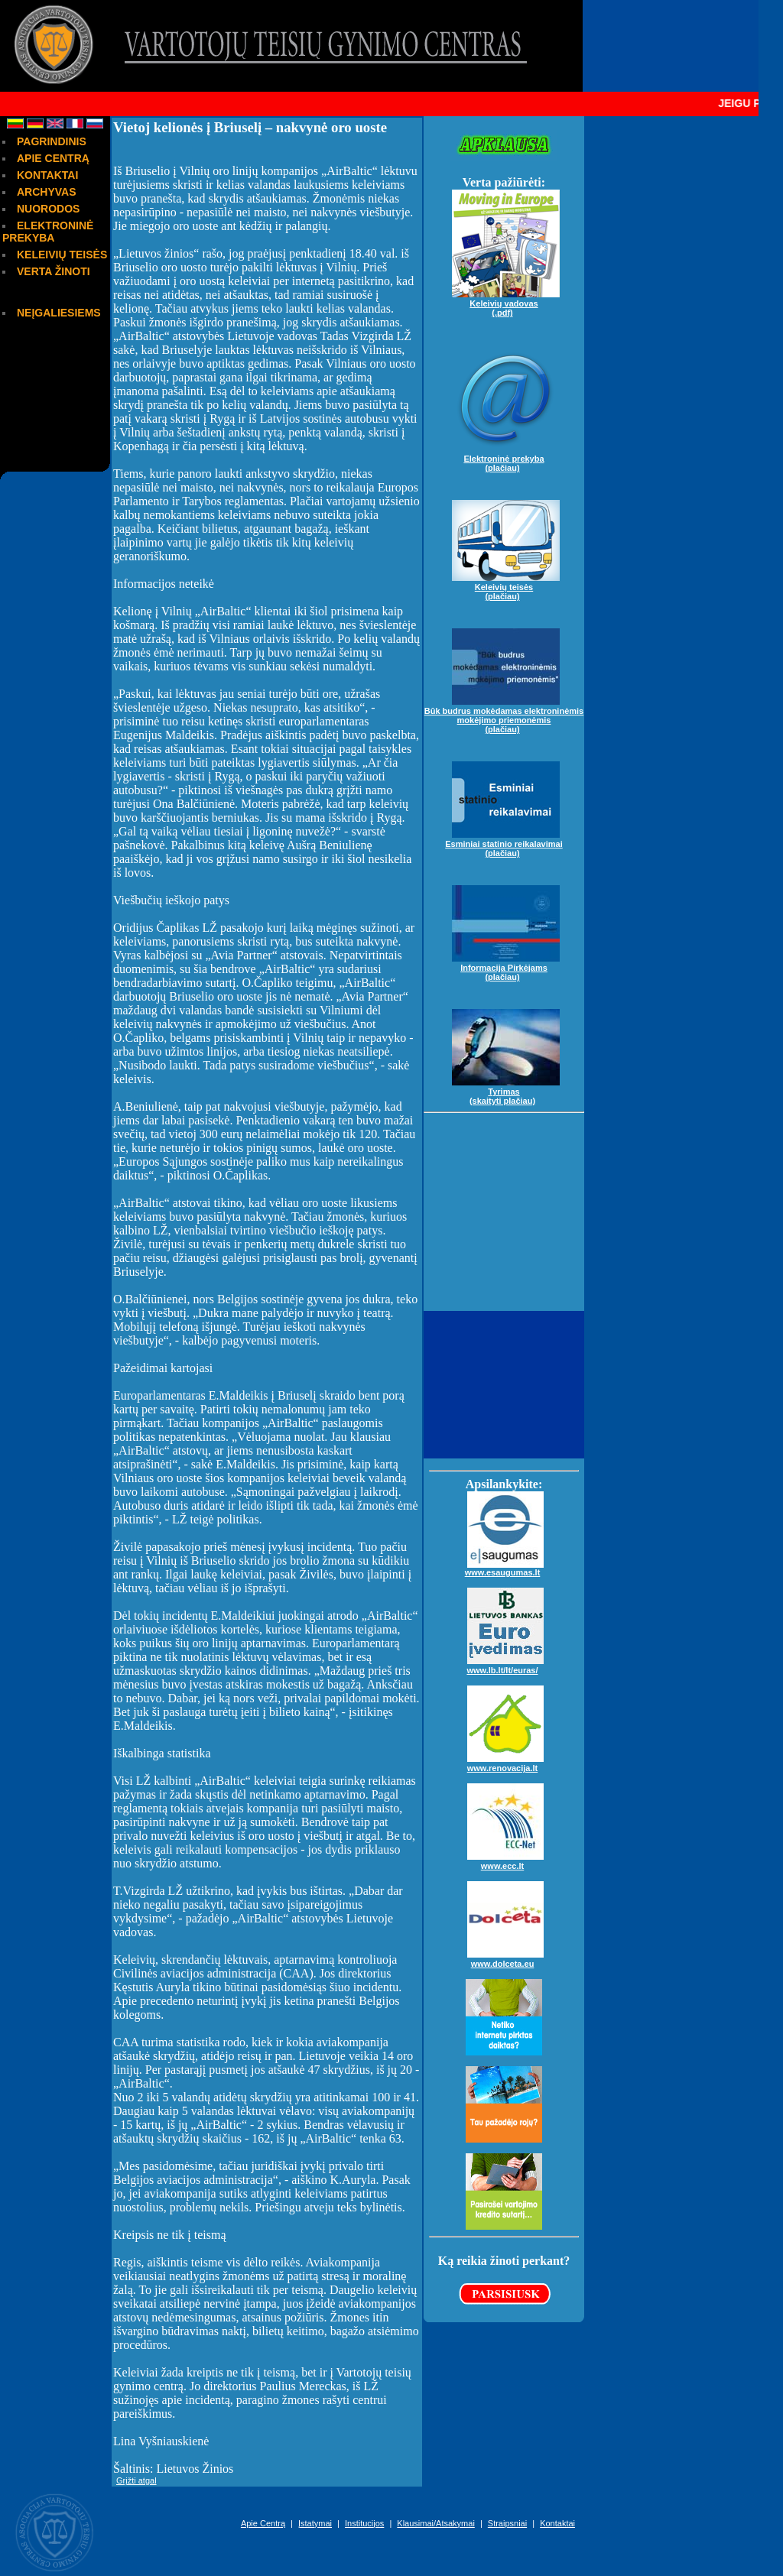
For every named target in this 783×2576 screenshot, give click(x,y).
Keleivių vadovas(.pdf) (506, 302)
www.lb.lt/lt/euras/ (505, 1664)
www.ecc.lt (505, 1859)
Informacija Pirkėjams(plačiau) (506, 966)
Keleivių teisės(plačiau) (506, 585)
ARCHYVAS (46, 192)
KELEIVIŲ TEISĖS (62, 254)
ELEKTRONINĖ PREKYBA (47, 231)
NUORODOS (48, 209)
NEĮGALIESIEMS (59, 313)
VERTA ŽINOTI (53, 271)
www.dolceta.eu (505, 1957)
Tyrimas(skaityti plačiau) (506, 1090)
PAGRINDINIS (51, 141)
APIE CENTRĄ (53, 158)
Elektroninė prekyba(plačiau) (506, 457)
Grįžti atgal (136, 2480)
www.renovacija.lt (505, 1762)
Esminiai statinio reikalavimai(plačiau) (503, 842)
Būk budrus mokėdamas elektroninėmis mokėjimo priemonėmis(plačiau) (503, 714)
